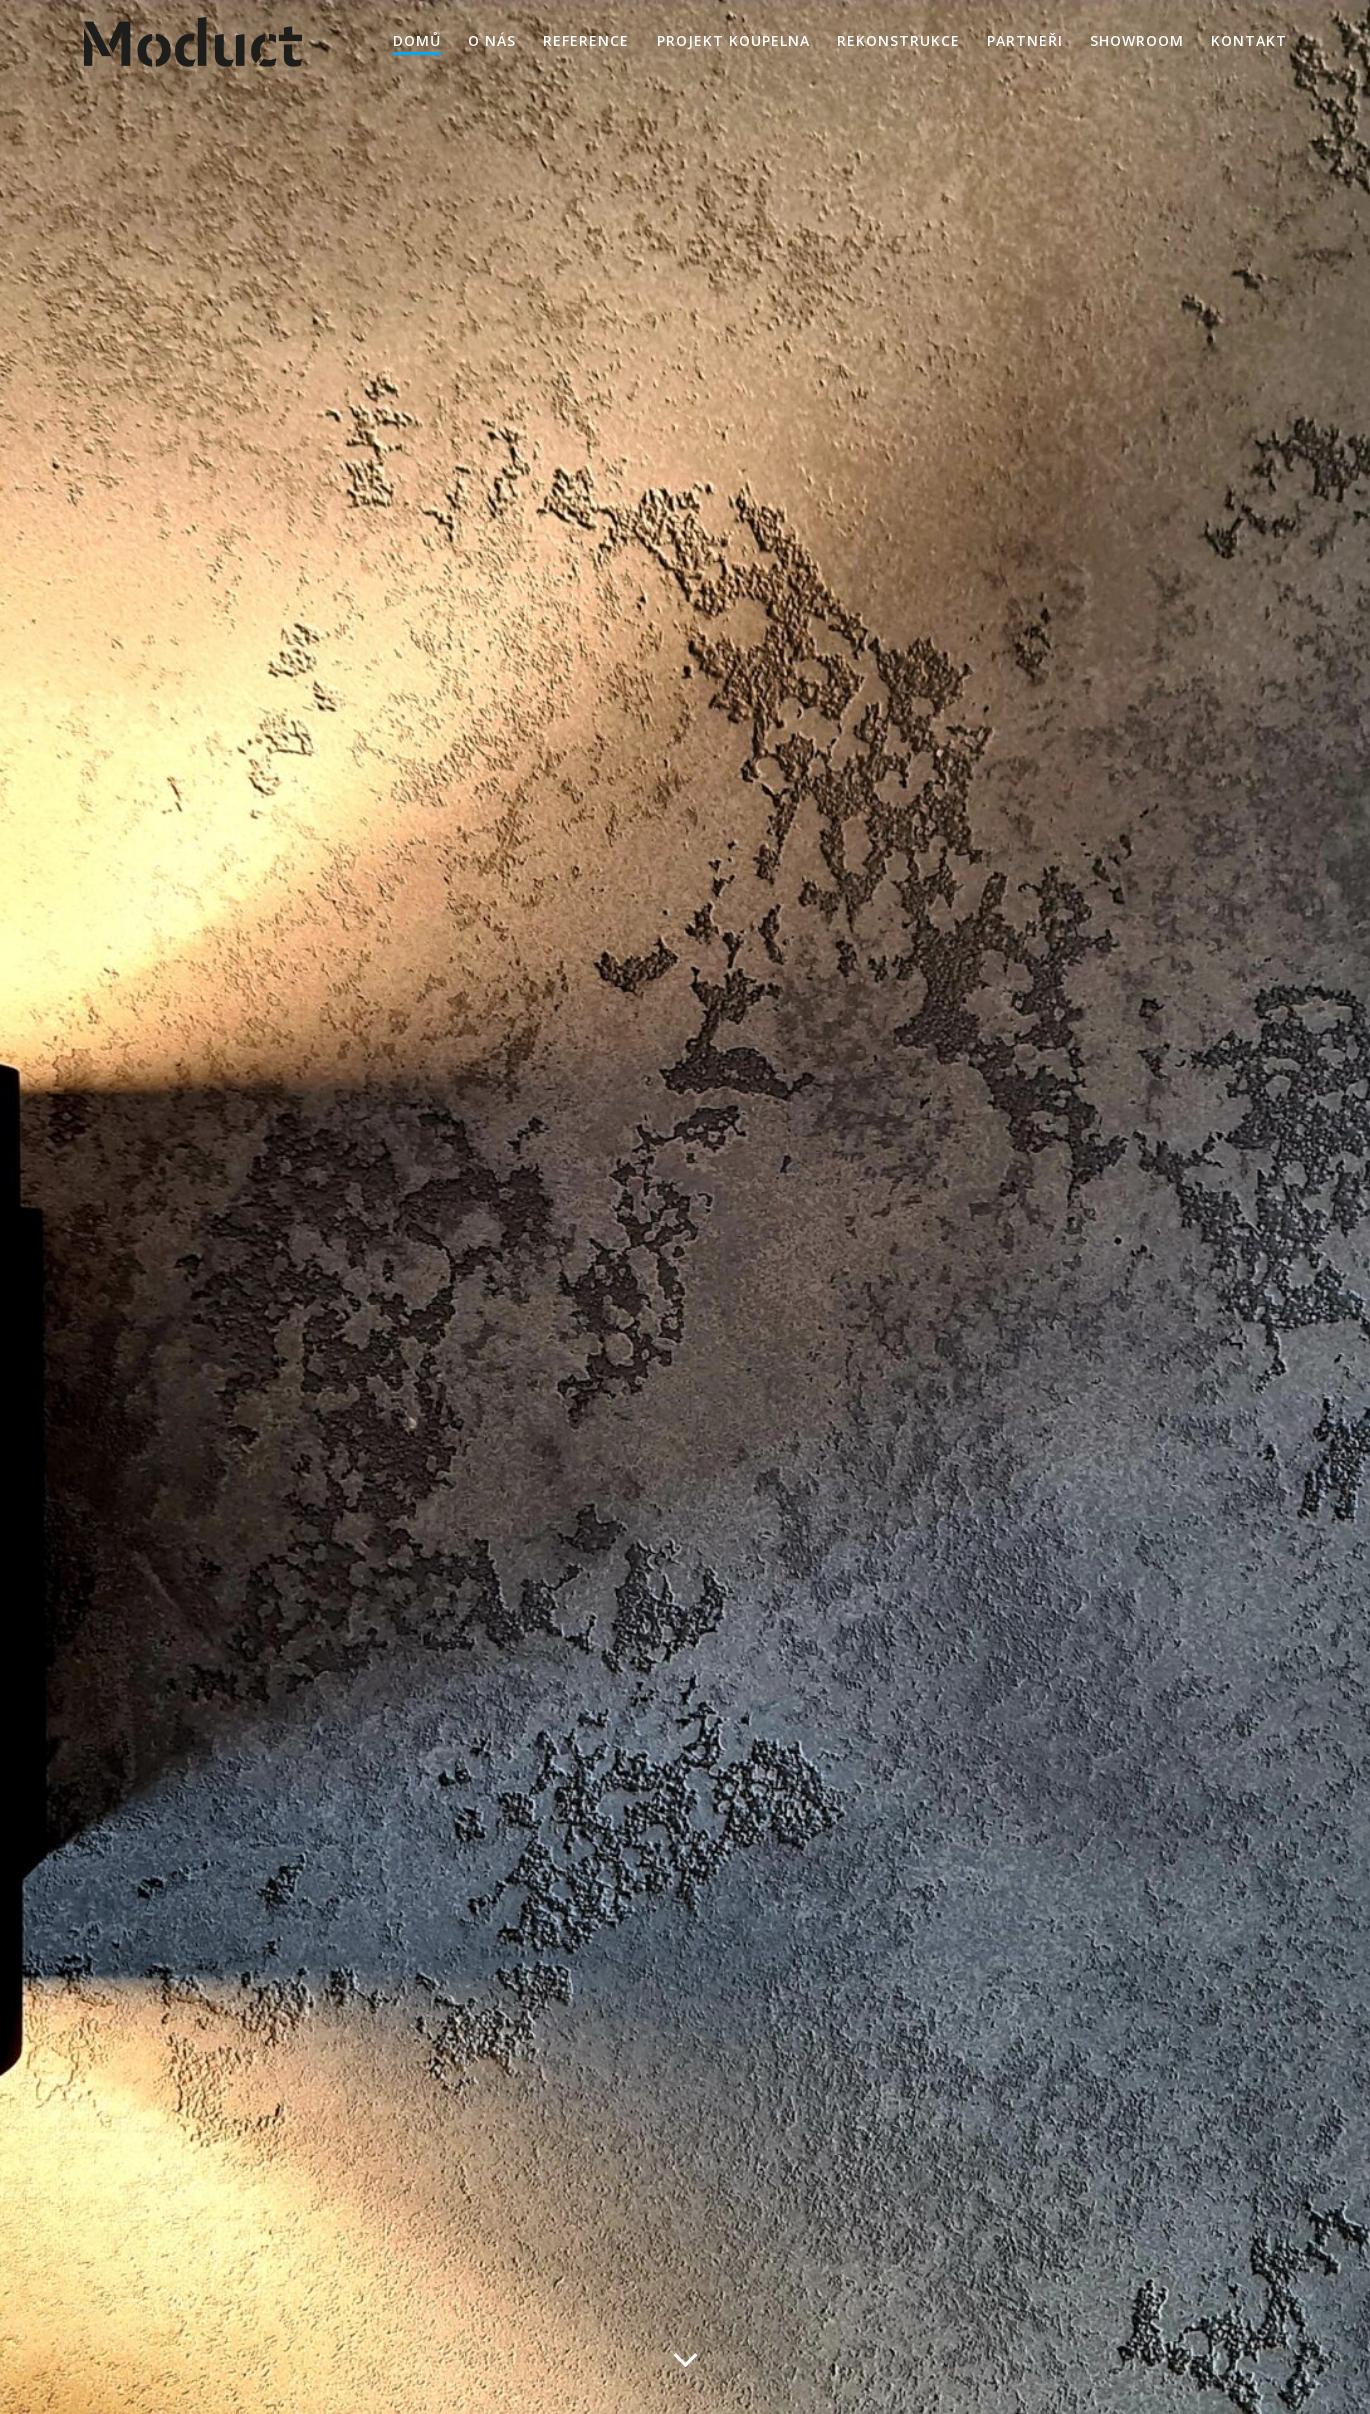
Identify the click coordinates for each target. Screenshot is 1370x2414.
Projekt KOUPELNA (733, 40)
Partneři (1025, 40)
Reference (586, 40)
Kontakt (1249, 40)
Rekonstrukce (898, 40)
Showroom (1137, 40)
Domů (417, 40)
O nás (492, 40)
